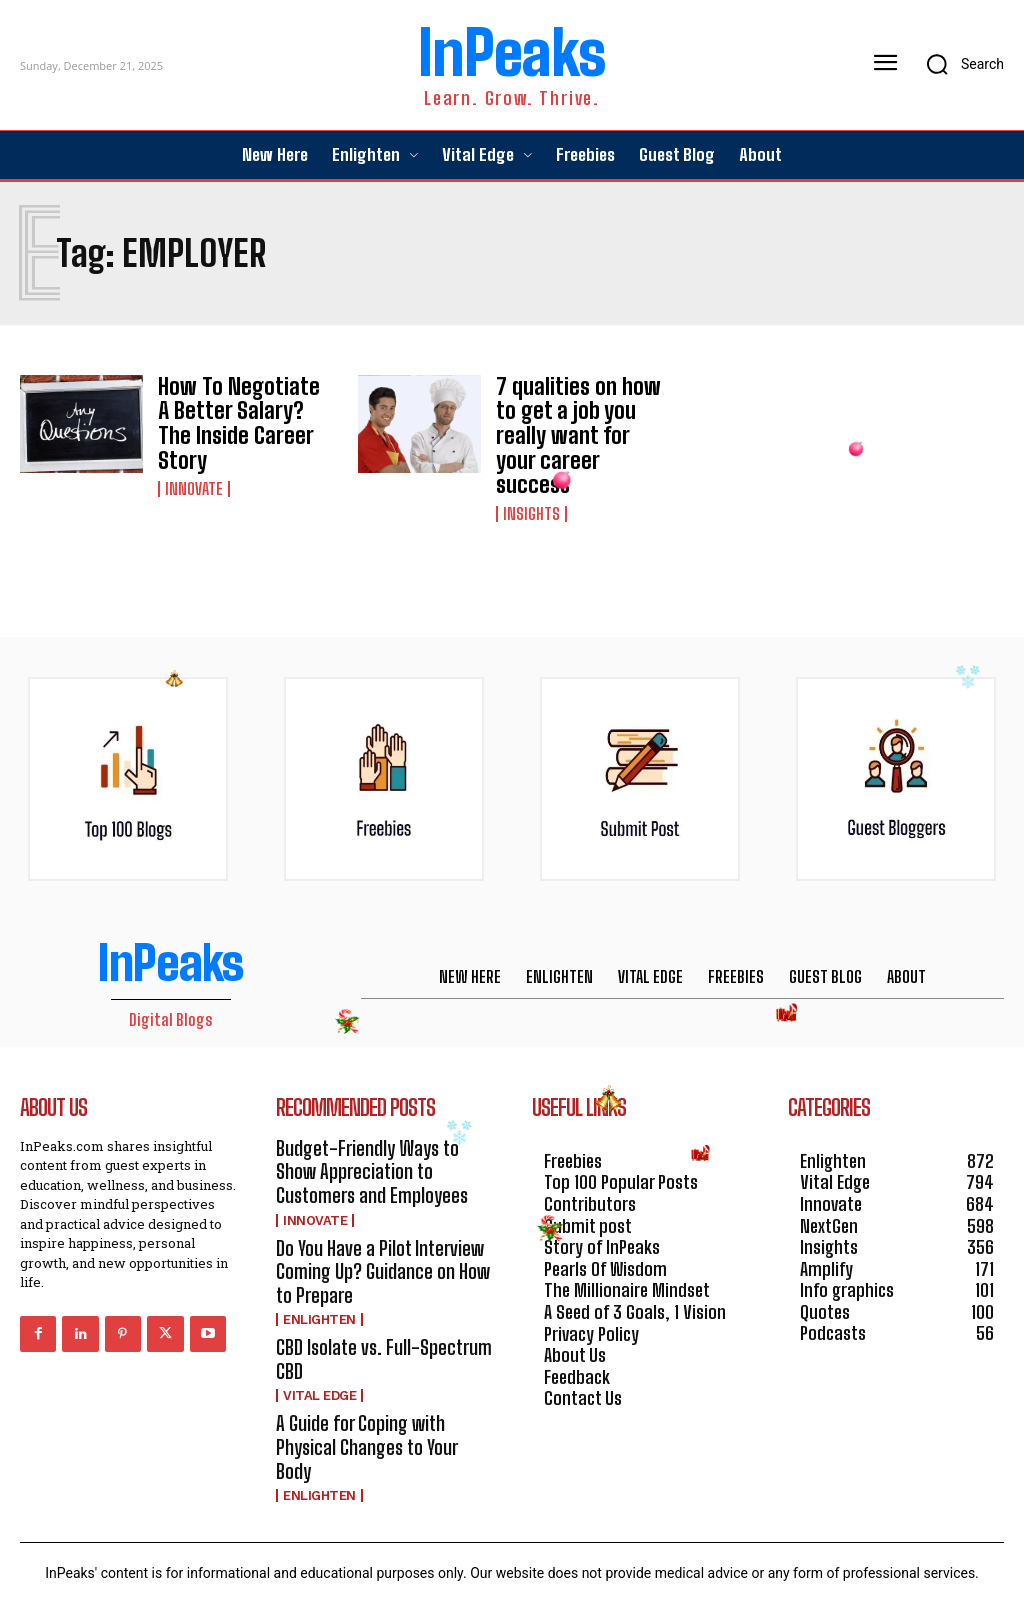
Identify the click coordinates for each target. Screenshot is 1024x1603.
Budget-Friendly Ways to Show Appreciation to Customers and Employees (370, 1133)
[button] (958, 64)
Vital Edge (319, 1345)
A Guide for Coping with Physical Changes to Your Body (383, 1383)
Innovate (194, 461)
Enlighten (319, 1272)
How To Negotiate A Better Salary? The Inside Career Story (236, 412)
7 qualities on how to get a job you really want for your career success (575, 419)
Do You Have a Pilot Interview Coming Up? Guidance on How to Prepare (381, 1227)
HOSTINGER (581, 1571)
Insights (531, 479)
